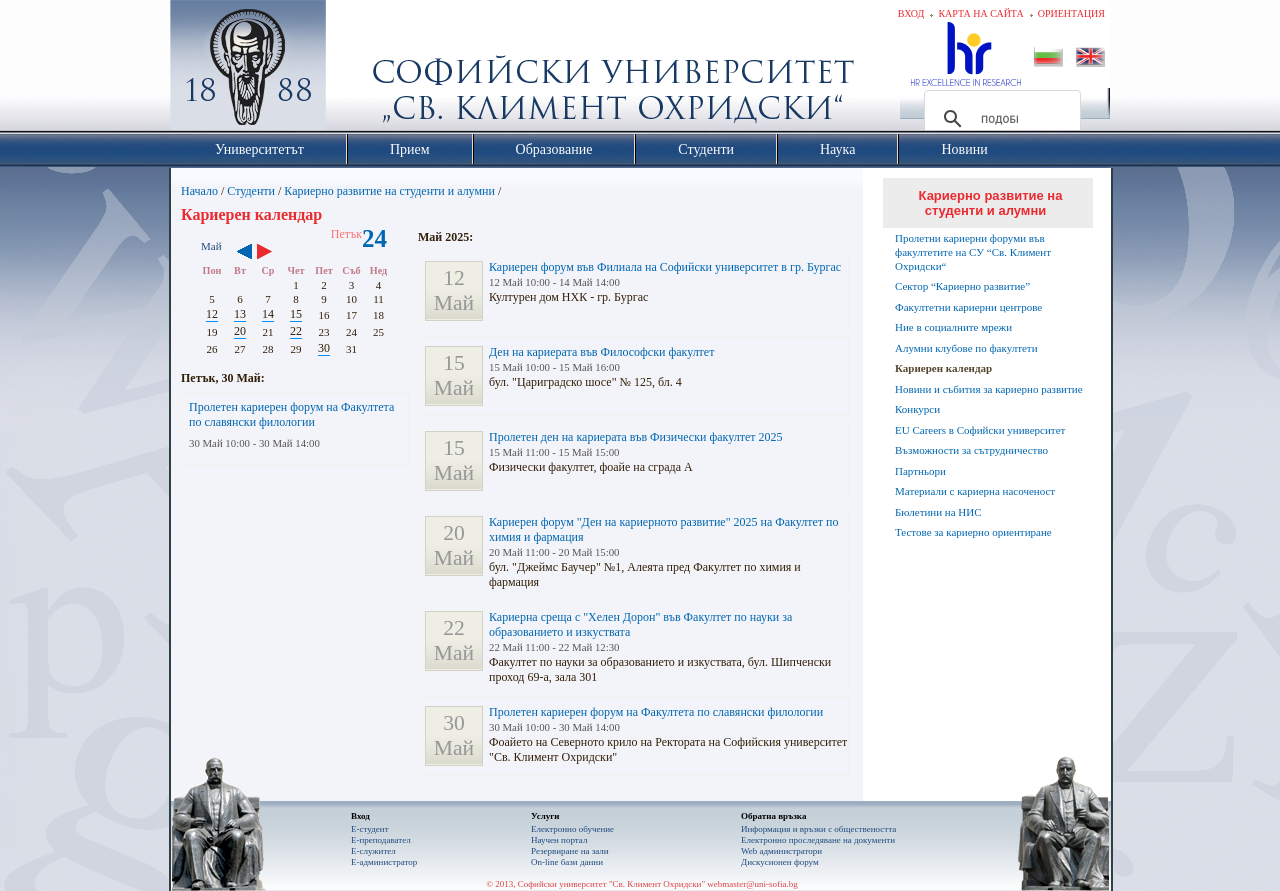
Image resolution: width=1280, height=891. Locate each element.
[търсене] (999, 119)
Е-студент (370, 829)
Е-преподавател (381, 840)
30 (324, 348)
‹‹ (244, 253)
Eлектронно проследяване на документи (818, 840)
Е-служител (373, 851)
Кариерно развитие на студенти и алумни (389, 191)
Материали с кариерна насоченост (975, 491)
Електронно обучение (572, 829)
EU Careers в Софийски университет (980, 430)
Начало (199, 191)
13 (240, 314)
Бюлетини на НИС (938, 512)
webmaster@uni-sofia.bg (752, 884)
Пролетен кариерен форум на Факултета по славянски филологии (291, 414)
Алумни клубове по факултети (966, 348)
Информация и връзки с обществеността (818, 829)
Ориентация (1071, 13)
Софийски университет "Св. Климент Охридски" (361, 70)
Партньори (920, 471)
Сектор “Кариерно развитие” (962, 286)
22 (296, 331)
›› (274, 253)
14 (268, 314)
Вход (911, 13)
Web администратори (781, 851)
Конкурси (917, 409)
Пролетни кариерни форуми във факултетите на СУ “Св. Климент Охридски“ (973, 252)
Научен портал (559, 840)
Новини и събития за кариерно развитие (989, 389)
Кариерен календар (943, 368)
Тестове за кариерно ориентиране (973, 532)
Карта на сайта (980, 13)
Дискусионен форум (780, 862)
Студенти (251, 191)
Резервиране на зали (570, 851)
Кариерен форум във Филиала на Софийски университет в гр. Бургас (665, 267)
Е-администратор (384, 862)
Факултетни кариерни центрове (968, 307)
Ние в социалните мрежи (953, 327)
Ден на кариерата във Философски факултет (601, 352)
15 (296, 314)
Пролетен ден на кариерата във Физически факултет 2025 (635, 437)
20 (240, 331)
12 (212, 314)
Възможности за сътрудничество (971, 450)
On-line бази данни (567, 862)
